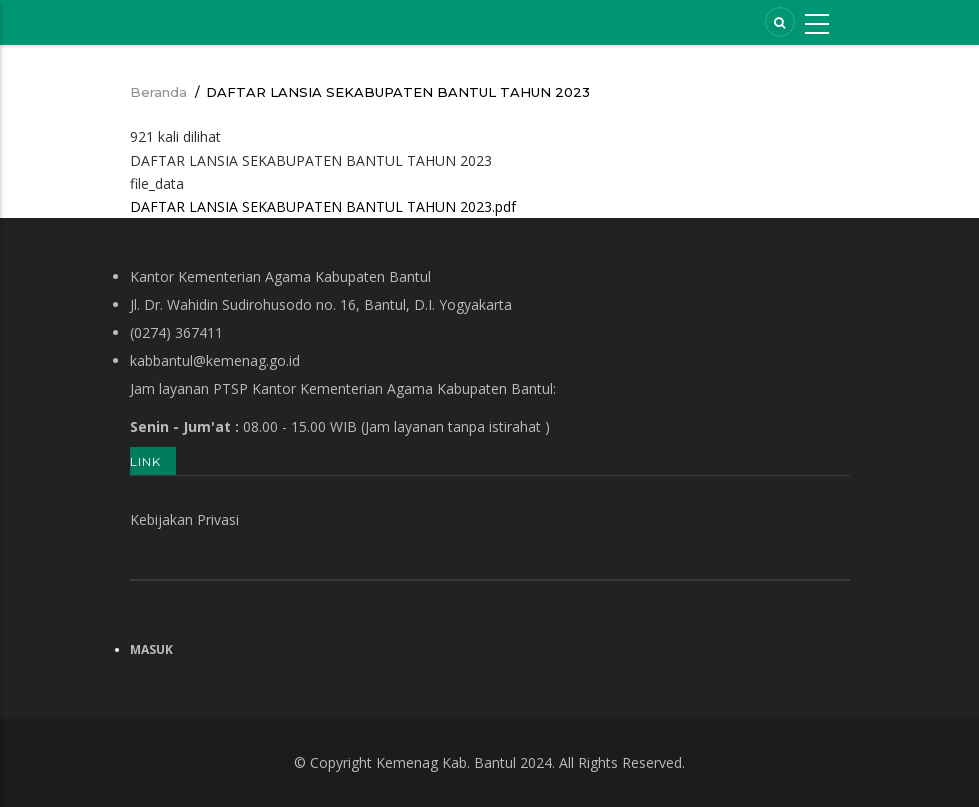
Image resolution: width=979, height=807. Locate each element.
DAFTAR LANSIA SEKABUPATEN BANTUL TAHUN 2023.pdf (323, 206)
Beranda (158, 92)
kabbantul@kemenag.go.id (215, 360)
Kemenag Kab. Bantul (446, 762)
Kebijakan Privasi (184, 519)
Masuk (151, 649)
